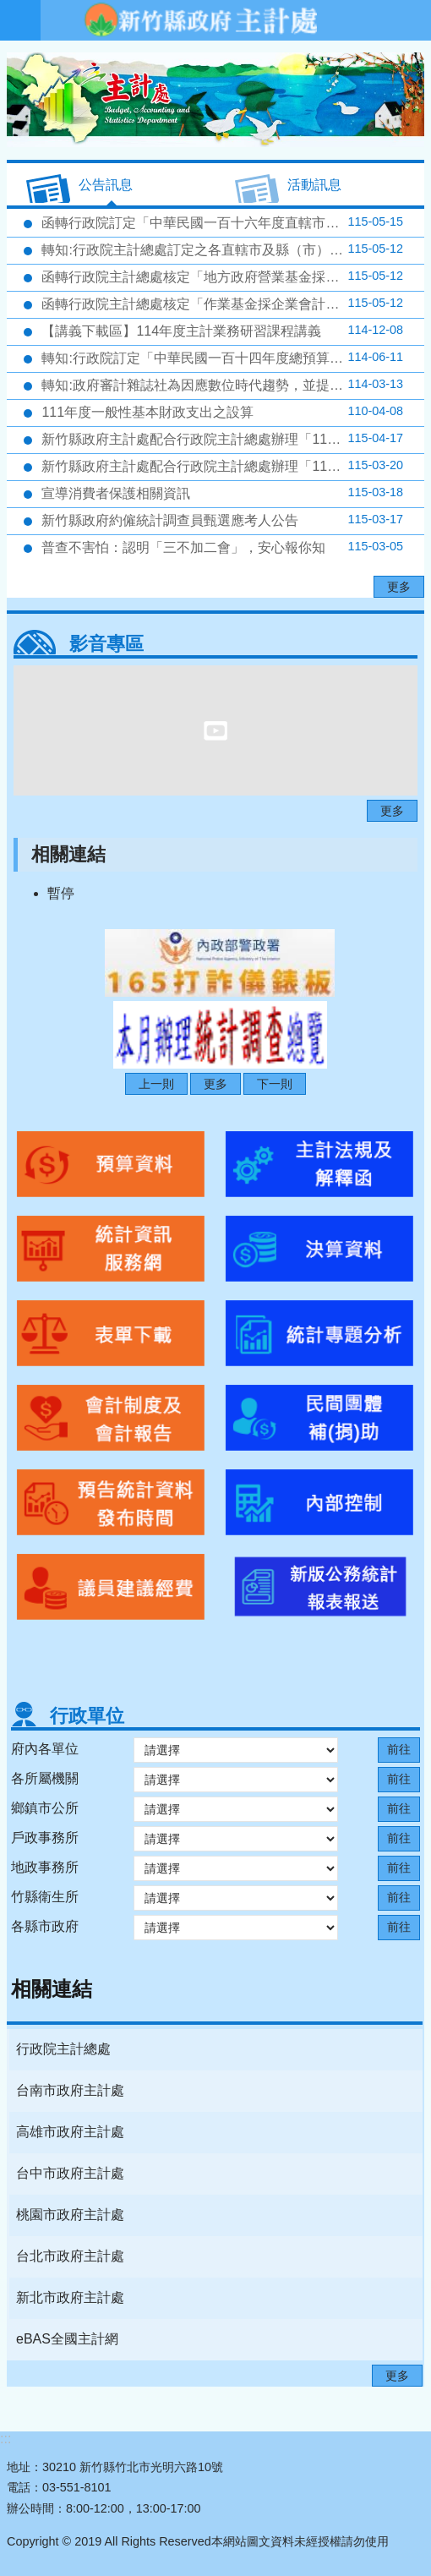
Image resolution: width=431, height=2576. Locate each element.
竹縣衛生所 (45, 1897)
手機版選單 (20, 20)
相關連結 (68, 854)
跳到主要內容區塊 (8, 8)
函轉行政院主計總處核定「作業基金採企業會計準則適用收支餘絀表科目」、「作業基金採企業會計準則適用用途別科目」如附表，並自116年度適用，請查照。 (231, 303)
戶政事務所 (45, 1837)
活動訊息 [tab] (314, 185)
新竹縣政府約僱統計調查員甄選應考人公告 (220, 520)
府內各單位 (45, 1749)
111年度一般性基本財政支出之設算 (220, 411)
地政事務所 (45, 1867)
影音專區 (106, 643)
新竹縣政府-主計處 (200, 20)
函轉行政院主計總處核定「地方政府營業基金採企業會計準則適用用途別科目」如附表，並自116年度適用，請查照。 (231, 276)
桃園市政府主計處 (70, 2214)
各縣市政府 (45, 1926)
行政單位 (87, 1715)
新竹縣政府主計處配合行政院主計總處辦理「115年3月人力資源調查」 (231, 465)
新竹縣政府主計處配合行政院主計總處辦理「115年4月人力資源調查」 (231, 438)
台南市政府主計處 (70, 2090)
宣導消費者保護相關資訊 (220, 492)
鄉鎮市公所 (45, 1808)
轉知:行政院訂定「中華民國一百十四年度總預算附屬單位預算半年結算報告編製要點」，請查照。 (231, 357)
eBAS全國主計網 (67, 2339)
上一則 (156, 1084)
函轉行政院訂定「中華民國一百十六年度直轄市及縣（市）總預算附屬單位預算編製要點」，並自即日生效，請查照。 (231, 222)
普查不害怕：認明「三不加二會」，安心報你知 (220, 547)
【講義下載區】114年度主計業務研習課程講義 (220, 330)
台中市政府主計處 (70, 2173)
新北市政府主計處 (70, 2297)
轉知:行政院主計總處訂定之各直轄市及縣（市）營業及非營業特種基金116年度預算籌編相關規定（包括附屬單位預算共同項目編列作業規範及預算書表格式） (231, 249)
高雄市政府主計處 (70, 2132)
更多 (399, 586)
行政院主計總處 (63, 2049)
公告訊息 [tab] (106, 185)
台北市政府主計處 (70, 2256)
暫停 (60, 893)
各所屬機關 (45, 1778)
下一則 (274, 1084)
